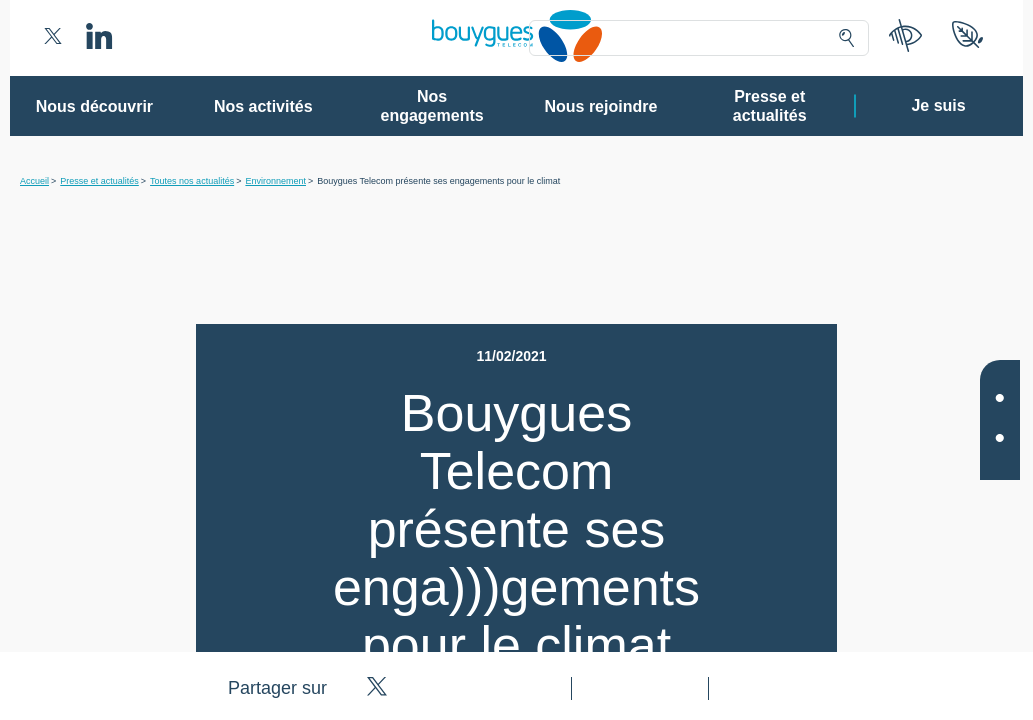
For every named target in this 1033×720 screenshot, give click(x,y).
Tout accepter (599, 615)
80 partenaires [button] (378, 235)
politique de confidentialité (638, 569)
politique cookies (772, 569)
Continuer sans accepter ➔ (806, 108)
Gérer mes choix (451, 615)
